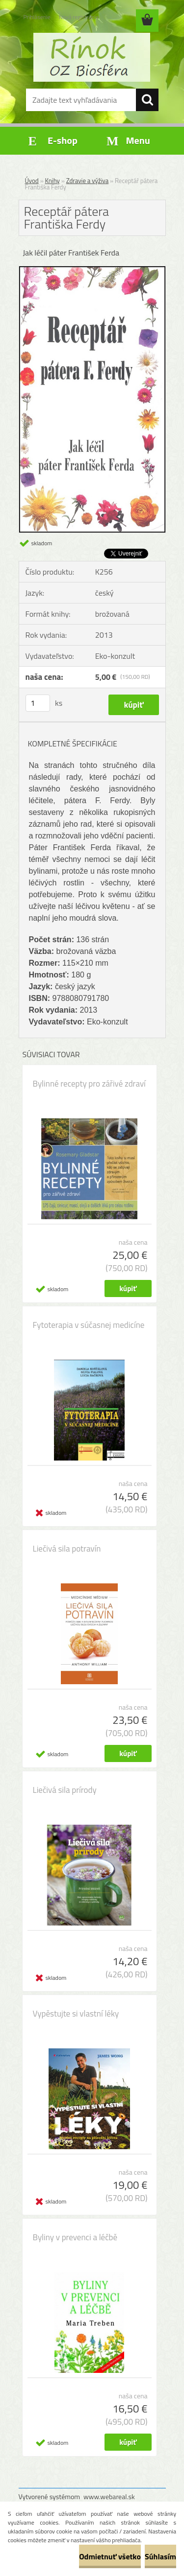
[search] (147, 100)
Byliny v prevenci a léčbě (75, 2237)
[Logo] (92, 57)
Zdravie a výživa (87, 181)
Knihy (52, 181)
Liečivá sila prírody (65, 1790)
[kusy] (38, 703)
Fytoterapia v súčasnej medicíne (89, 1325)
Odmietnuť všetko (110, 2556)
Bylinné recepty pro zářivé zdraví (89, 1084)
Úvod (32, 181)
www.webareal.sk (109, 2496)
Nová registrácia (79, 17)
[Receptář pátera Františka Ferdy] (92, 270)
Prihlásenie (37, 17)
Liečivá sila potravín (67, 1549)
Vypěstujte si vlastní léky (76, 2014)
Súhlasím (160, 2556)
